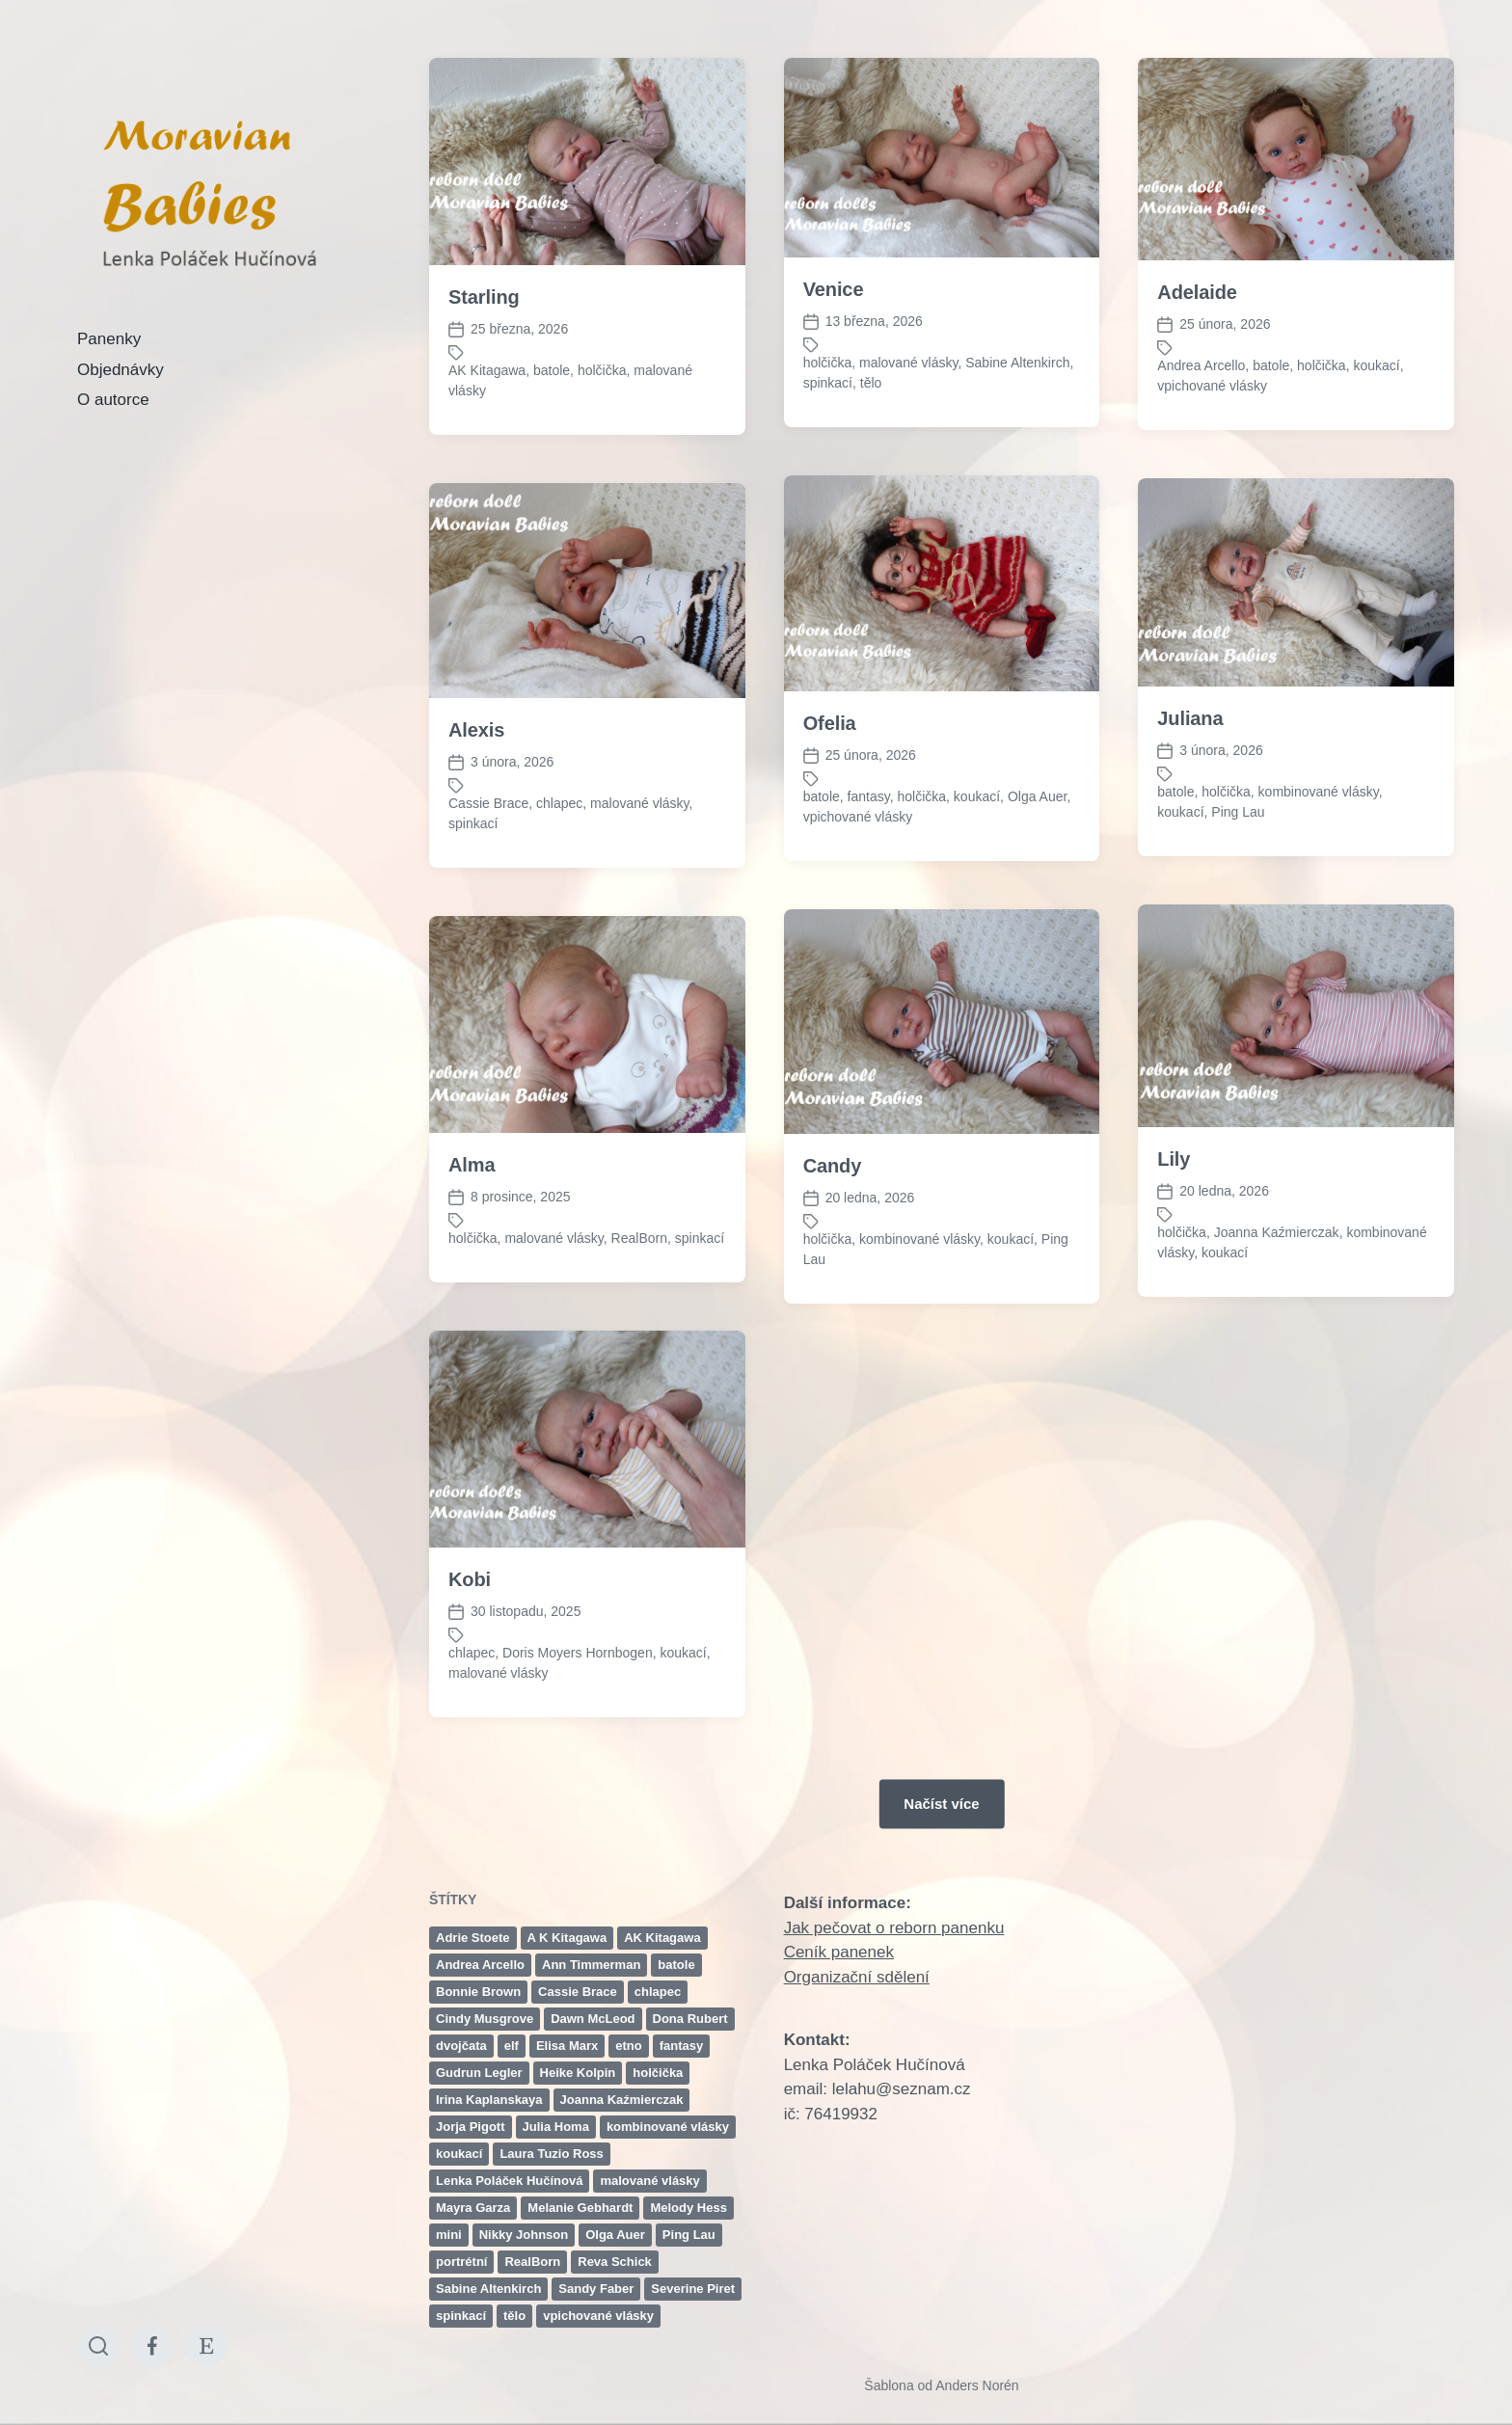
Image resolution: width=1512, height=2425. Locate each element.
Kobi (469, 1714)
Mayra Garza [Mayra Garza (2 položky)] (473, 2207)
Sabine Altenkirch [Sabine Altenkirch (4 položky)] (488, 2288)
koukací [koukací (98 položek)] (459, 2153)
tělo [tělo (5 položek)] (514, 2315)
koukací (1376, 365)
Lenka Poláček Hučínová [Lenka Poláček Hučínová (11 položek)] (509, 2180)
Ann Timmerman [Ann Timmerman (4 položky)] (591, 1964)
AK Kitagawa (487, 370)
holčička (602, 370)
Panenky (109, 339)
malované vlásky (908, 362)
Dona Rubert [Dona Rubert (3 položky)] (690, 2018)
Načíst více (941, 1803)
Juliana (1190, 718)
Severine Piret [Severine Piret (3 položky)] (693, 2288)
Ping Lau (1237, 812)
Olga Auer (1037, 796)
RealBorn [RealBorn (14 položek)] (532, 2261)
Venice (833, 289)
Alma (472, 1299)
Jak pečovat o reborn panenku (894, 1928)
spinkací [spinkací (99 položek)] (461, 2315)
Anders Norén (976, 2385)
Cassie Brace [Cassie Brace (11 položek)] (577, 1991)
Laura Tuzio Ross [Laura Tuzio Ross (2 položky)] (551, 2153)
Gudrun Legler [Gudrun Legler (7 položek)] (479, 2072)
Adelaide (1197, 292)
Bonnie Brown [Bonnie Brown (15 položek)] (478, 1991)
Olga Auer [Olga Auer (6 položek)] (615, 2234)
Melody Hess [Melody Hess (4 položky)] (688, 2207)
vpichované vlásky (1212, 385)
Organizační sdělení (857, 1977)
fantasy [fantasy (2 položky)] (682, 2045)
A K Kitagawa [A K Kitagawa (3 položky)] (567, 1937)
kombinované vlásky (1318, 791)
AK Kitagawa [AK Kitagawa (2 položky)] (662, 1937)
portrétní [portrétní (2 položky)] (461, 2261)
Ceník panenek (839, 1952)
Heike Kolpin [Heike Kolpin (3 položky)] (578, 2072)
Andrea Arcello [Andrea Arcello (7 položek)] (480, 1964)
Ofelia (829, 723)
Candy (832, 1300)
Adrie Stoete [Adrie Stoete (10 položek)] (473, 1937)
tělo (871, 383)
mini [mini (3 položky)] (449, 2234)
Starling (484, 297)
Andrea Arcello (1201, 365)
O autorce (113, 400)
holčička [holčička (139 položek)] (658, 2072)
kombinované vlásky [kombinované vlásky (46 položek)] (668, 2126)
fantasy (869, 796)
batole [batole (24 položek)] (676, 1964)
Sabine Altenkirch (1017, 362)
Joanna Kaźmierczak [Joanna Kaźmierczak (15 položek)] (622, 2099)
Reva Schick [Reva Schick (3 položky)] (615, 2261)
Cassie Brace (488, 803)
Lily (1173, 1294)
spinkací (827, 383)
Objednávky (120, 370)
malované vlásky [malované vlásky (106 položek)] (649, 2180)
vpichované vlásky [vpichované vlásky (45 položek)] (598, 2315)
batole (551, 370)
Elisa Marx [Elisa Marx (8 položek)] (567, 2045)
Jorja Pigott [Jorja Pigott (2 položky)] (470, 2126)
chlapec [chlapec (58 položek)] (657, 1991)
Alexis (476, 730)
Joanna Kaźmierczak (1276, 1367)
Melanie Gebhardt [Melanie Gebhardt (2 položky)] (580, 2207)
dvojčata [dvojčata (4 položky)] (461, 2045)
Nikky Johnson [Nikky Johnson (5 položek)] (523, 2234)
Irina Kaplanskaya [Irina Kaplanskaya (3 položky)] (489, 2099)
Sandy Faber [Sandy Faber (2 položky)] (596, 2288)
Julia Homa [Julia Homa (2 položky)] (556, 2126)
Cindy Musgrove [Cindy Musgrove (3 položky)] (484, 2018)
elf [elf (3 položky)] (511, 2045)
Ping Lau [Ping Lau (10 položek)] (689, 2234)
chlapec (559, 803)
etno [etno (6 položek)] (628, 2045)
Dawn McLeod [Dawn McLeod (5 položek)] (592, 2018)
